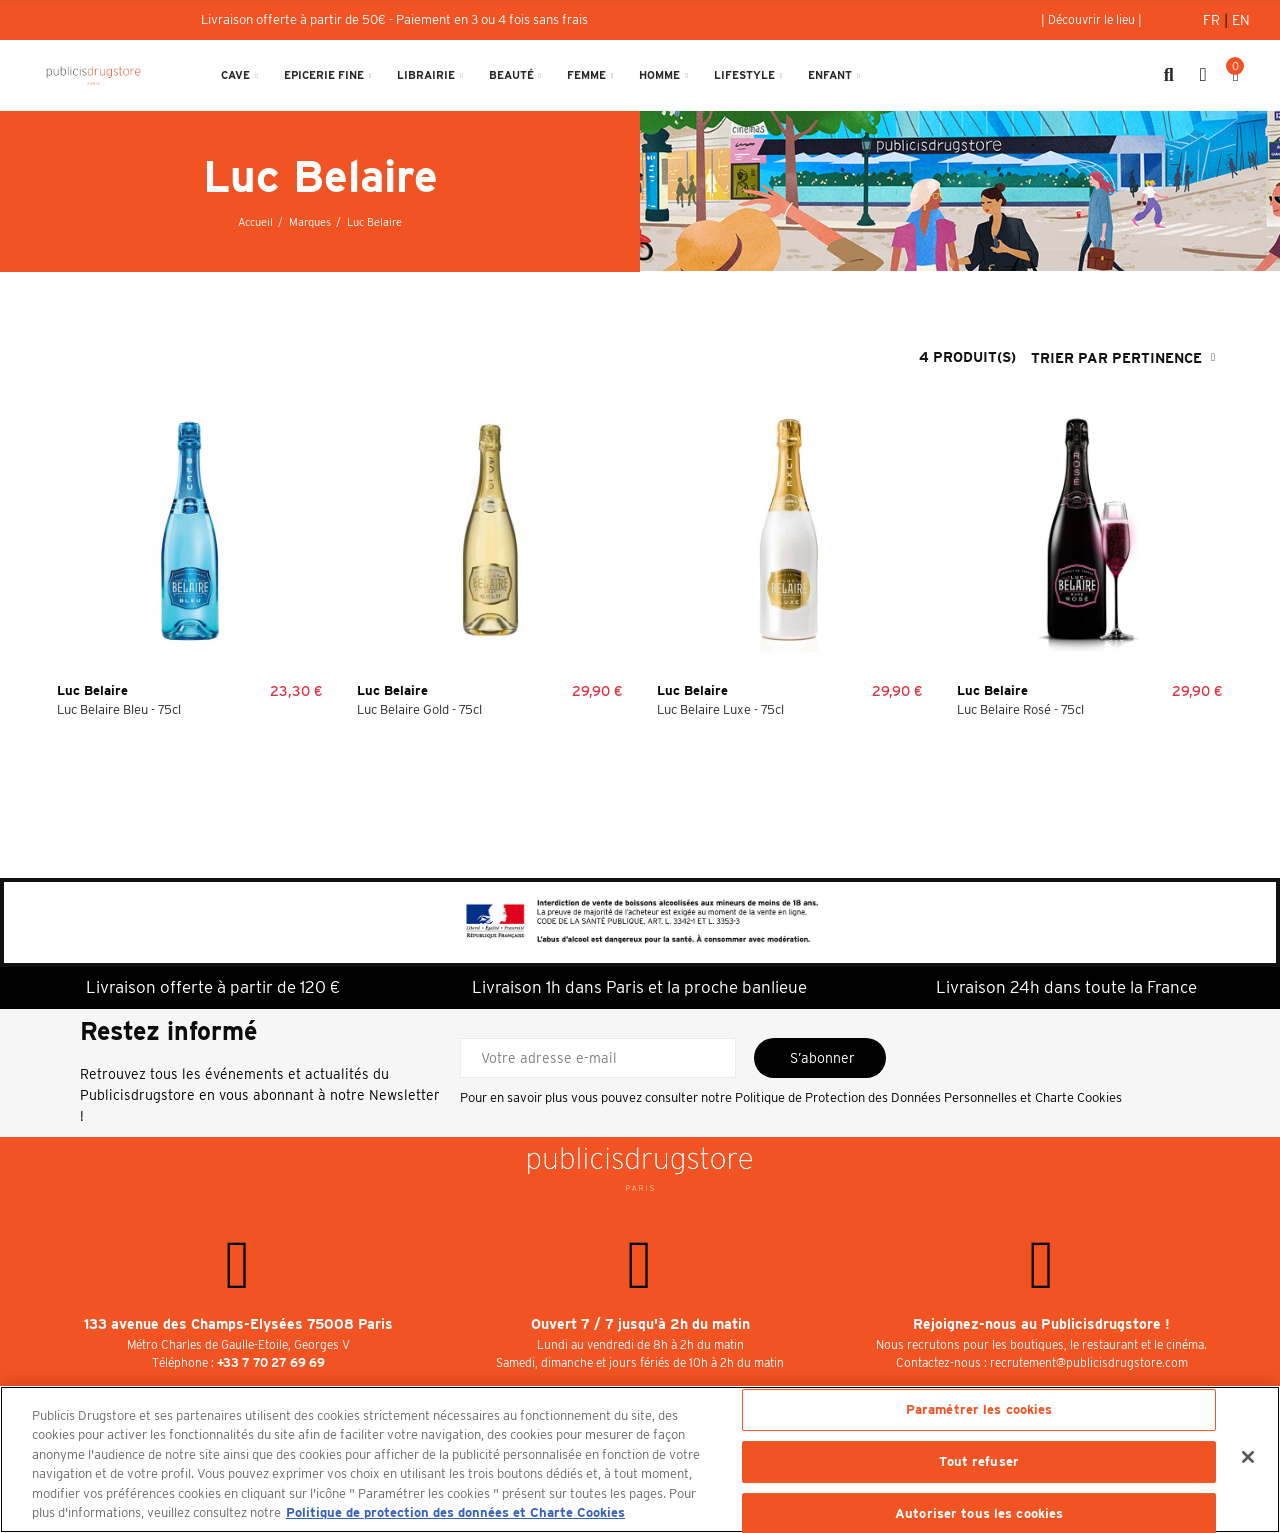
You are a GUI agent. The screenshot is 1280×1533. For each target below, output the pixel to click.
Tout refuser (979, 1461)
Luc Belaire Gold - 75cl (419, 709)
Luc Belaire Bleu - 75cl (119, 709)
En (1241, 20)
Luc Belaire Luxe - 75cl (720, 709)
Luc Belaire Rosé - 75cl (1020, 709)
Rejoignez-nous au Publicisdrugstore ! (1041, 1324)
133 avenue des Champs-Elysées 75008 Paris (238, 1324)
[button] (1091, 20)
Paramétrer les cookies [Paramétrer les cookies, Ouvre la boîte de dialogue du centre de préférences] (979, 1410)
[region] (640, 1459)
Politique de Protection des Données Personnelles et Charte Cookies (928, 1097)
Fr (1213, 20)
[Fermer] (1248, 1457)
